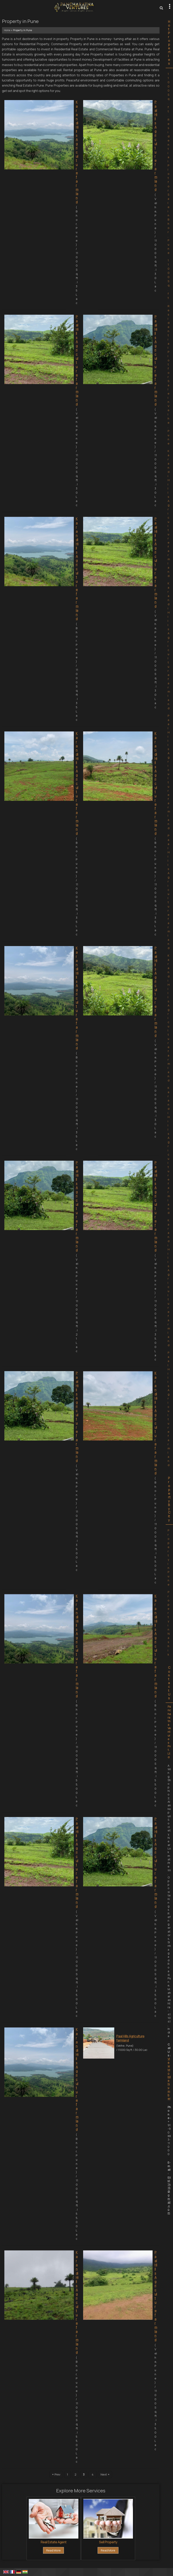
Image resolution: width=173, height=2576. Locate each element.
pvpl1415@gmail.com (169, 2195)
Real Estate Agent (53, 2542)
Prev (56, 2474)
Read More (53, 2550)
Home (7, 30)
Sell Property (108, 2542)
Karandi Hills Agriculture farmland (77, 152)
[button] (169, 2078)
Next (105, 2474)
